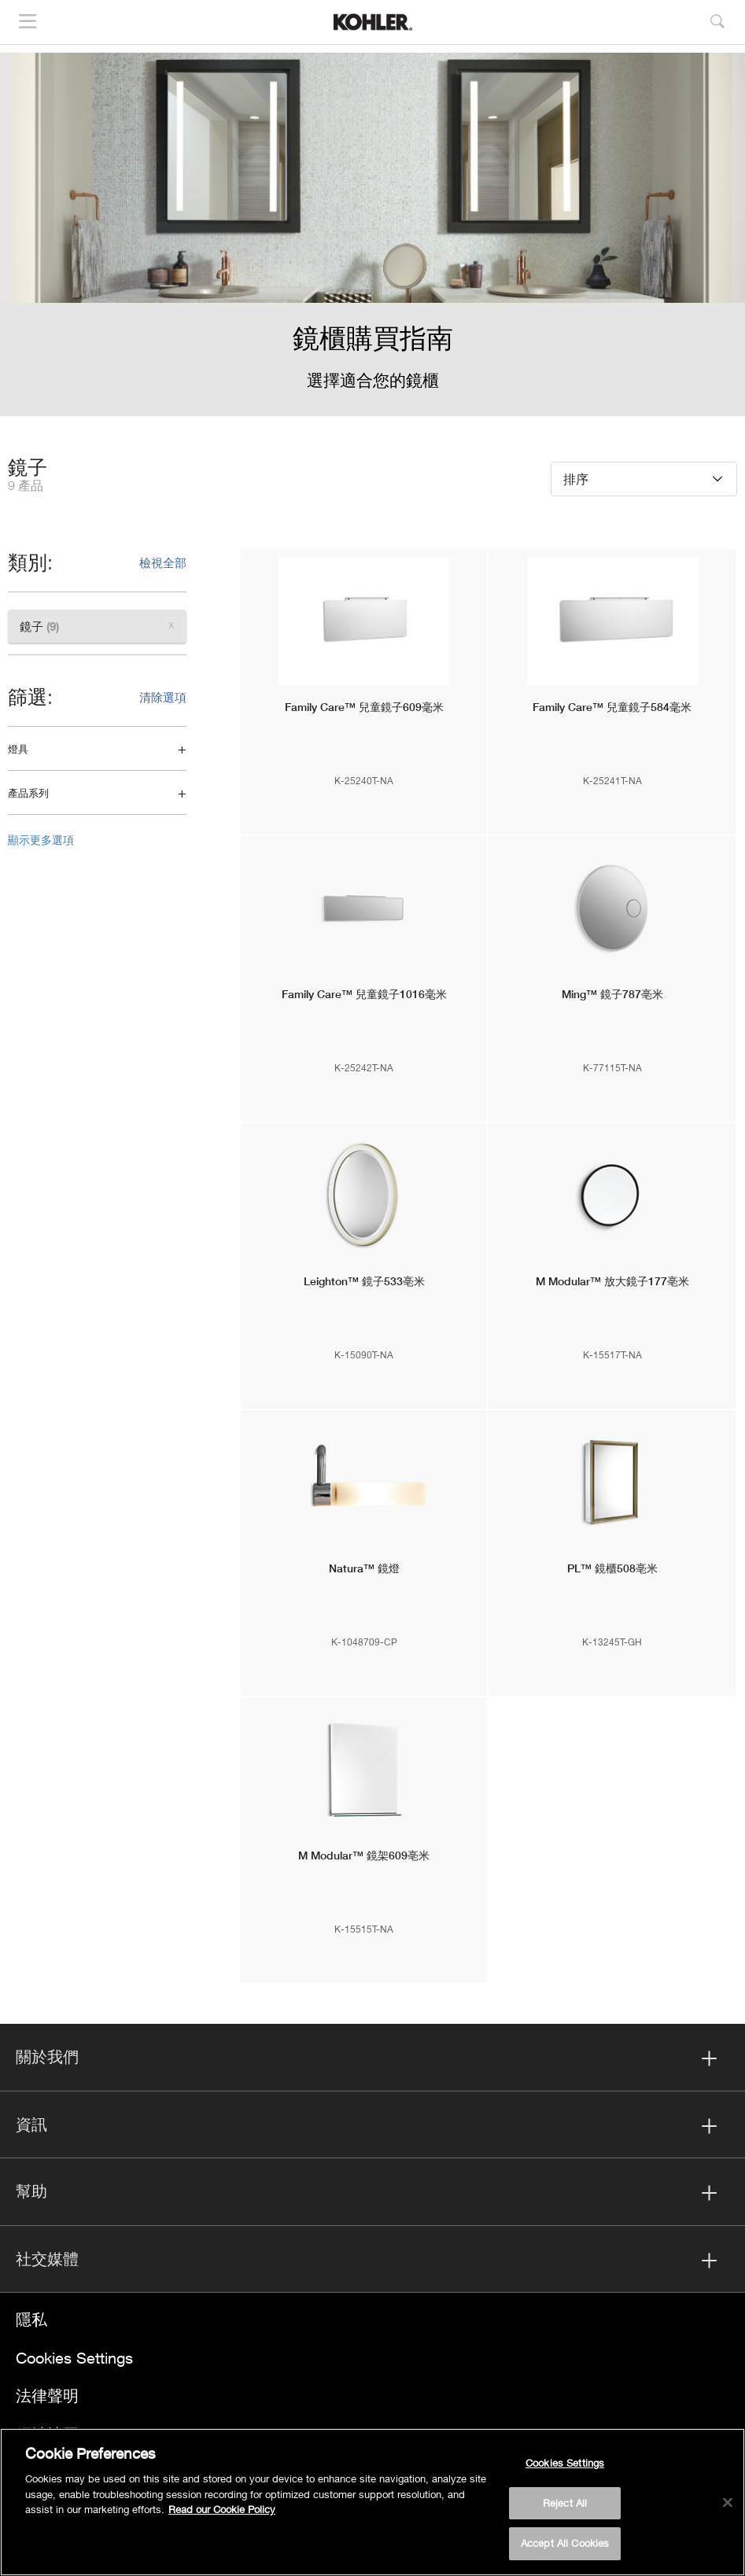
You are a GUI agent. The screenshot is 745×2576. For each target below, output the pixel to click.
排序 (575, 478)
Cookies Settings (74, 2358)
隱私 (31, 2319)
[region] (372, 2502)
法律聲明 (47, 2395)
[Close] (727, 2503)
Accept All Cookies (565, 2543)
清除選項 (162, 697)
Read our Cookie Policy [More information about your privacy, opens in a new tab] (221, 2509)
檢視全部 (162, 562)
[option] (372, 234)
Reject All (565, 2503)
